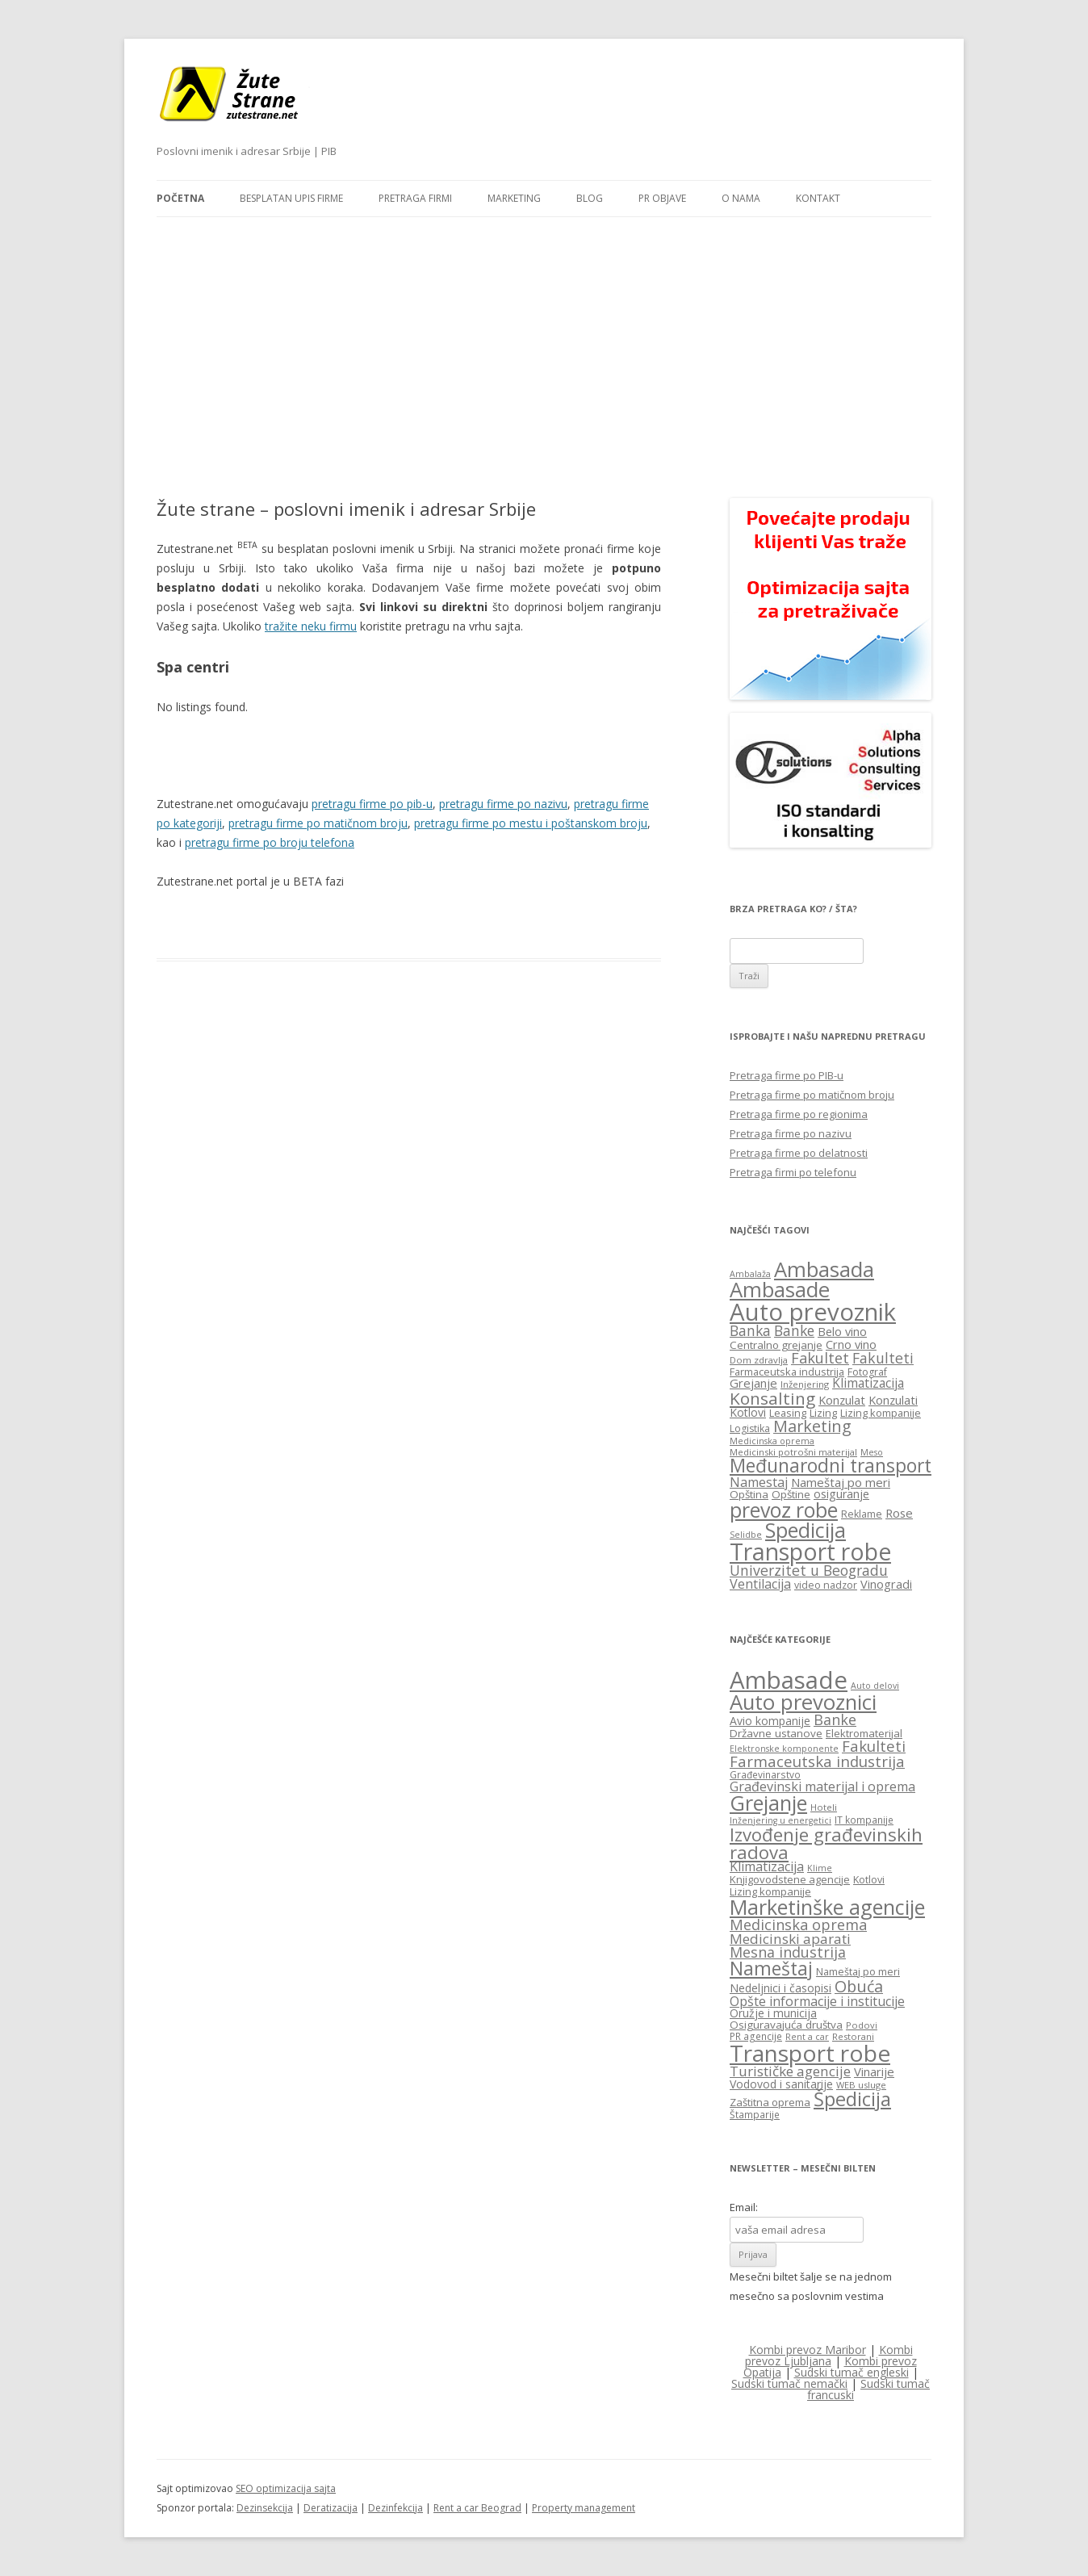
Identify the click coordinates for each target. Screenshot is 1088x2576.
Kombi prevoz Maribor (807, 2349)
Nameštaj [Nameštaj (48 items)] (771, 1968)
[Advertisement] (544, 338)
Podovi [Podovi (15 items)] (861, 2025)
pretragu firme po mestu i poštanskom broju (530, 823)
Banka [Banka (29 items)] (750, 1330)
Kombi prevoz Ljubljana (829, 2355)
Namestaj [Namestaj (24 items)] (759, 1482)
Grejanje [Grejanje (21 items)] (753, 1383)
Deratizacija (330, 2508)
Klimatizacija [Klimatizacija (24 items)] (767, 1866)
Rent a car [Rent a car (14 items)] (807, 2036)
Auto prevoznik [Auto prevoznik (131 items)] (813, 1312)
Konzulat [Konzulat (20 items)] (841, 1400)
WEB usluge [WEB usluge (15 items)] (861, 2085)
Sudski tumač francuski (868, 2389)
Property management (583, 2508)
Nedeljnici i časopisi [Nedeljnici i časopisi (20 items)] (780, 1988)
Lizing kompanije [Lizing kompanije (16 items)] (880, 1412)
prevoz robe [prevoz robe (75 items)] (784, 1509)
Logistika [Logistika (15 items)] (750, 1428)
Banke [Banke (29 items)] (794, 1330)
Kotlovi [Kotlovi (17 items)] (869, 1880)
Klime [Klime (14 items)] (819, 1868)
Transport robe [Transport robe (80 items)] (810, 2053)
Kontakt (818, 198)
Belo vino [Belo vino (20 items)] (842, 1331)
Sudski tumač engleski (851, 2372)
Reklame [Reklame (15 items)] (861, 1514)
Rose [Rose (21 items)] (899, 1513)
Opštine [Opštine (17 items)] (791, 1494)
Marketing (514, 198)
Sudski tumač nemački (789, 2383)
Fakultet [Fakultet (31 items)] (820, 1358)
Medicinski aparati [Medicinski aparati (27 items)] (790, 1938)
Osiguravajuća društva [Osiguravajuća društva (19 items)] (786, 2024)
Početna (180, 198)
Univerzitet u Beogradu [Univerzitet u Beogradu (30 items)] (809, 1570)
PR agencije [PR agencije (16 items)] (756, 2035)
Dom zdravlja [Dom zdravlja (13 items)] (759, 1360)
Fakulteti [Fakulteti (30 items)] (883, 1358)
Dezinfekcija (395, 2508)
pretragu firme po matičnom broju (318, 823)
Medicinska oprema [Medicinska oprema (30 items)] (798, 1924)
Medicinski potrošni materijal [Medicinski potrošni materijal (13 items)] (793, 1452)
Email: (744, 2207)
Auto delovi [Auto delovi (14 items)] (875, 1685)
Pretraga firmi (415, 198)
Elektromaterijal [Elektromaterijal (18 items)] (864, 1733)
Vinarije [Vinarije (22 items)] (874, 2071)
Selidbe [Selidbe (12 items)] (746, 1534)
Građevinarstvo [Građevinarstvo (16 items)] (765, 1774)
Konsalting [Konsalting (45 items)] (772, 1398)
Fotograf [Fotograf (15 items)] (867, 1372)
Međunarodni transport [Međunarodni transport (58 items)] (830, 1465)
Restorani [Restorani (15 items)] (853, 2036)
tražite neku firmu (311, 626)
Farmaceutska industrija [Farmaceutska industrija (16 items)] (787, 1371)
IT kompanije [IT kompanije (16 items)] (864, 1819)
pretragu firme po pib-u (372, 803)
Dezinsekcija (264, 2508)
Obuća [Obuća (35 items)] (859, 1986)
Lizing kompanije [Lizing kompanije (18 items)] (770, 1891)
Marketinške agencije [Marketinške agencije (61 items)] (827, 1906)
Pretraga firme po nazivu (791, 1133)
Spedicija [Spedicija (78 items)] (805, 1530)
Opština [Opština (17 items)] (749, 1494)
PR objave (662, 198)
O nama (741, 198)
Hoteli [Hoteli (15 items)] (823, 1807)
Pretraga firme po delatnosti (799, 1153)
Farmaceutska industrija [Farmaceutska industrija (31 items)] (817, 1761)
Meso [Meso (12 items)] (871, 1452)
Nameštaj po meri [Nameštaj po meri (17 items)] (858, 1972)
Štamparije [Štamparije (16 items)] (755, 2114)
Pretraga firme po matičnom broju (812, 1094)
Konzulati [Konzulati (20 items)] (893, 1400)
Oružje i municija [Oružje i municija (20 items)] (773, 2013)
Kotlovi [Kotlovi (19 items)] (748, 1412)
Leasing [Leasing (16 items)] (787, 1412)
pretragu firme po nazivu (503, 803)
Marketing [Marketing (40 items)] (812, 1426)
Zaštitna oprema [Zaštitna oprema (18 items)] (770, 2102)
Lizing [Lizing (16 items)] (823, 1412)
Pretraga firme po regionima (799, 1114)
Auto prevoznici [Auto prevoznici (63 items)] (803, 1701)
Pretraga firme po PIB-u (786, 1075)
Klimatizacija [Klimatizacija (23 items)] (868, 1383)
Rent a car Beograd (477, 2508)
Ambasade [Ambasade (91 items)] (788, 1680)
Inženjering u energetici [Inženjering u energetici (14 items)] (780, 1820)
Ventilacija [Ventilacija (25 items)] (760, 1584)
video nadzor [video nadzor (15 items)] (825, 1585)
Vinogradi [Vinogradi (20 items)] (886, 1584)
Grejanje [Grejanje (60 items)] (768, 1802)
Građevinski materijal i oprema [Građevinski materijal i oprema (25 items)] (822, 1786)
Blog (589, 198)
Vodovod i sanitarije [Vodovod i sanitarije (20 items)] (781, 2084)
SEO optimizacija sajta (286, 2488)
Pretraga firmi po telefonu (793, 1172)
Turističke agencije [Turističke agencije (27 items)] (790, 2071)
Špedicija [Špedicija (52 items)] (852, 2099)
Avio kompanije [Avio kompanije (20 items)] (770, 1720)
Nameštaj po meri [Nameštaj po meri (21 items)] (840, 1482)
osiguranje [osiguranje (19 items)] (841, 1494)
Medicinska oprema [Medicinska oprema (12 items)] (772, 1441)
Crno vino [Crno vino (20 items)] (851, 1344)
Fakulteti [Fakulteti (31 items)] (874, 1746)
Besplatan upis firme (291, 198)
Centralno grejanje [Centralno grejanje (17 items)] (776, 1345)
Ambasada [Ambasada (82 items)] (824, 1269)
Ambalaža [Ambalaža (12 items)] (750, 1274)
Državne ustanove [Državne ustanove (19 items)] (776, 1733)
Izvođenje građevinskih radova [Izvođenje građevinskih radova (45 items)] (826, 1843)
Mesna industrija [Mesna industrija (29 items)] (788, 1952)
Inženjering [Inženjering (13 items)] (804, 1384)
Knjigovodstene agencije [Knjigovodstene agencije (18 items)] (790, 1879)
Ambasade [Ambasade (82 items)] (780, 1289)
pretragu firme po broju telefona (269, 842)
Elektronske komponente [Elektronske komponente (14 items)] (784, 1748)
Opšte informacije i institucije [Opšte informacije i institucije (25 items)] (817, 2001)
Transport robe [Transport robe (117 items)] (810, 1551)
